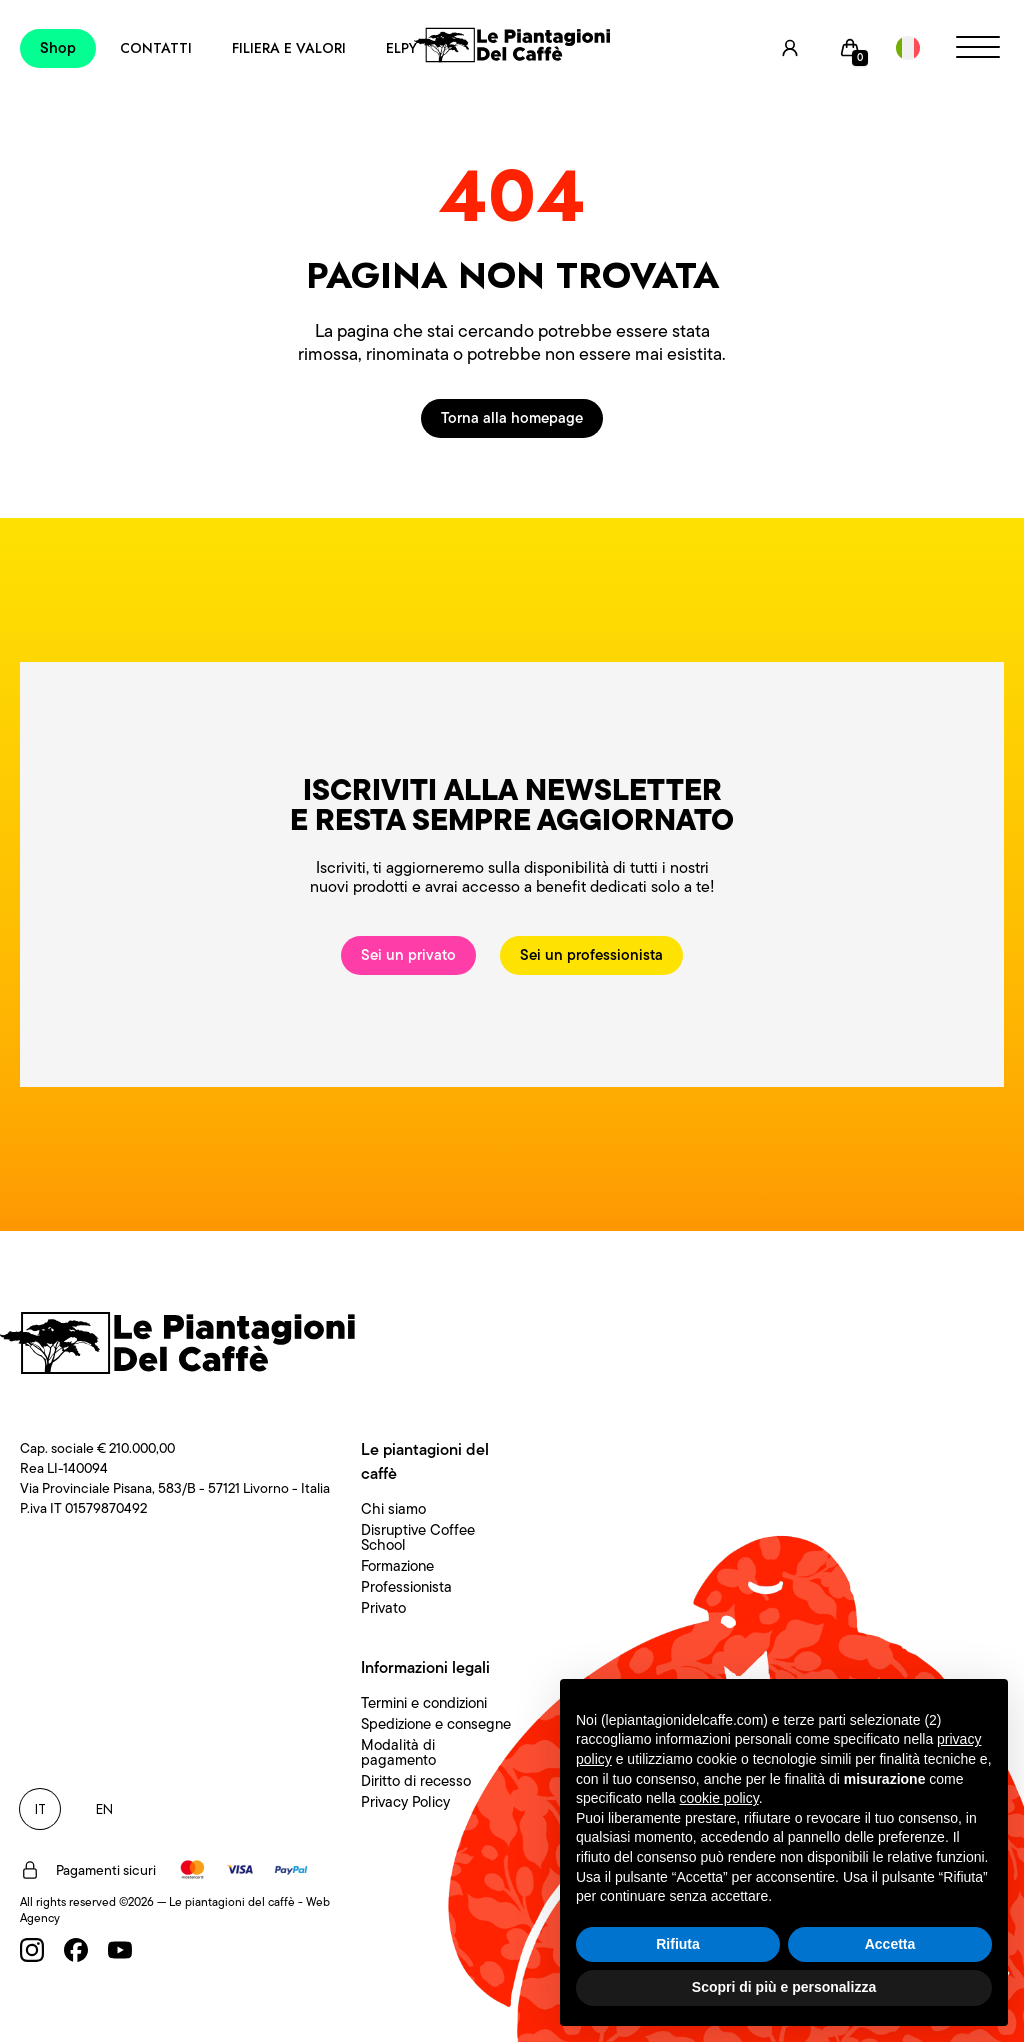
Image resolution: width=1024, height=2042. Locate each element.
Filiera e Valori (289, 48)
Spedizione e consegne (436, 1724)
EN (104, 1809)
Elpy (401, 48)
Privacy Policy (405, 1802)
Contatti (156, 48)
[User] (790, 48)
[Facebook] (76, 1950)
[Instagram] (32, 1950)
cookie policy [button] (719, 1798)
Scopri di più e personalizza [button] (784, 1987)
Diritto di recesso (416, 1781)
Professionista (406, 1587)
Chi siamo (393, 1509)
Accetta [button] (890, 1944)
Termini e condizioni (424, 1703)
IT (40, 1809)
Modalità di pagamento (398, 1752)
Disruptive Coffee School (418, 1537)
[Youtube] (120, 1950)
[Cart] (850, 48)
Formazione (397, 1566)
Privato (383, 1608)
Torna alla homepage (512, 418)
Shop (58, 48)
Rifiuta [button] (678, 1944)
